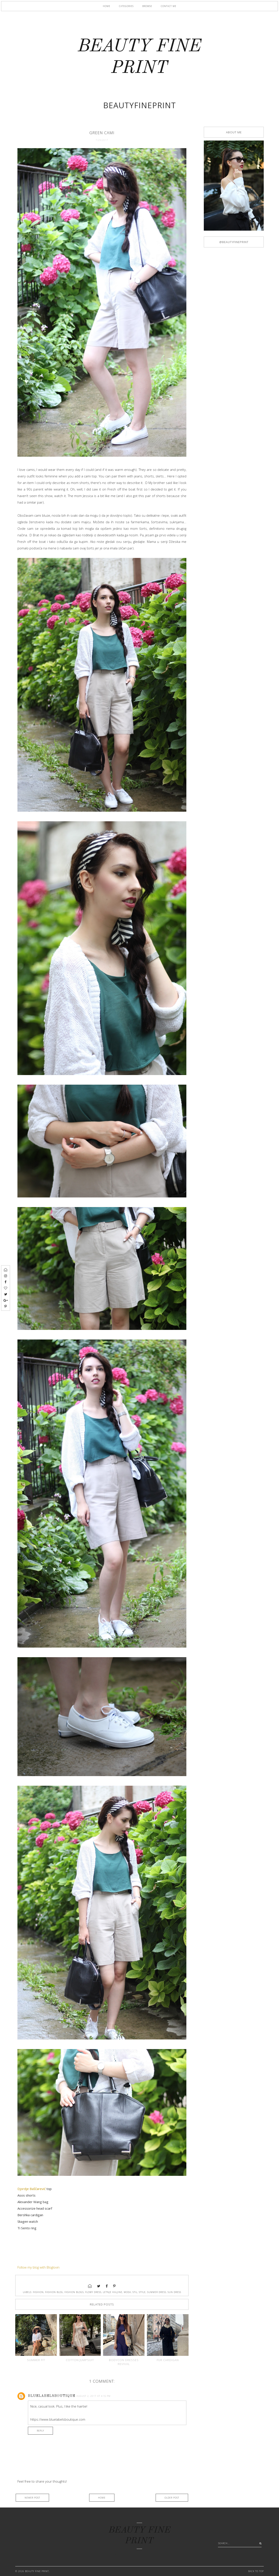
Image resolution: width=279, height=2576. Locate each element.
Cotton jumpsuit (80, 2360)
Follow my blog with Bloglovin (38, 2267)
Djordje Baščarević (31, 2189)
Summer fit (36, 2360)
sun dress (174, 2292)
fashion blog (54, 2292)
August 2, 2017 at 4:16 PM (94, 2396)
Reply (40, 2430)
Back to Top (256, 2571)
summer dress (156, 2292)
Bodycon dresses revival (124, 2362)
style (142, 2292)
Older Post (172, 2497)
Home (106, 6)
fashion (38, 2292)
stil (135, 2292)
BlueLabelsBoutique (51, 2396)
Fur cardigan (168, 2360)
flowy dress (93, 2292)
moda (127, 2292)
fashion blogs (74, 2292)
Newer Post (32, 2497)
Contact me (168, 6)
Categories (126, 6)
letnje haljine (112, 2292)
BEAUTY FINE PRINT (37, 2571)
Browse (147, 6)
